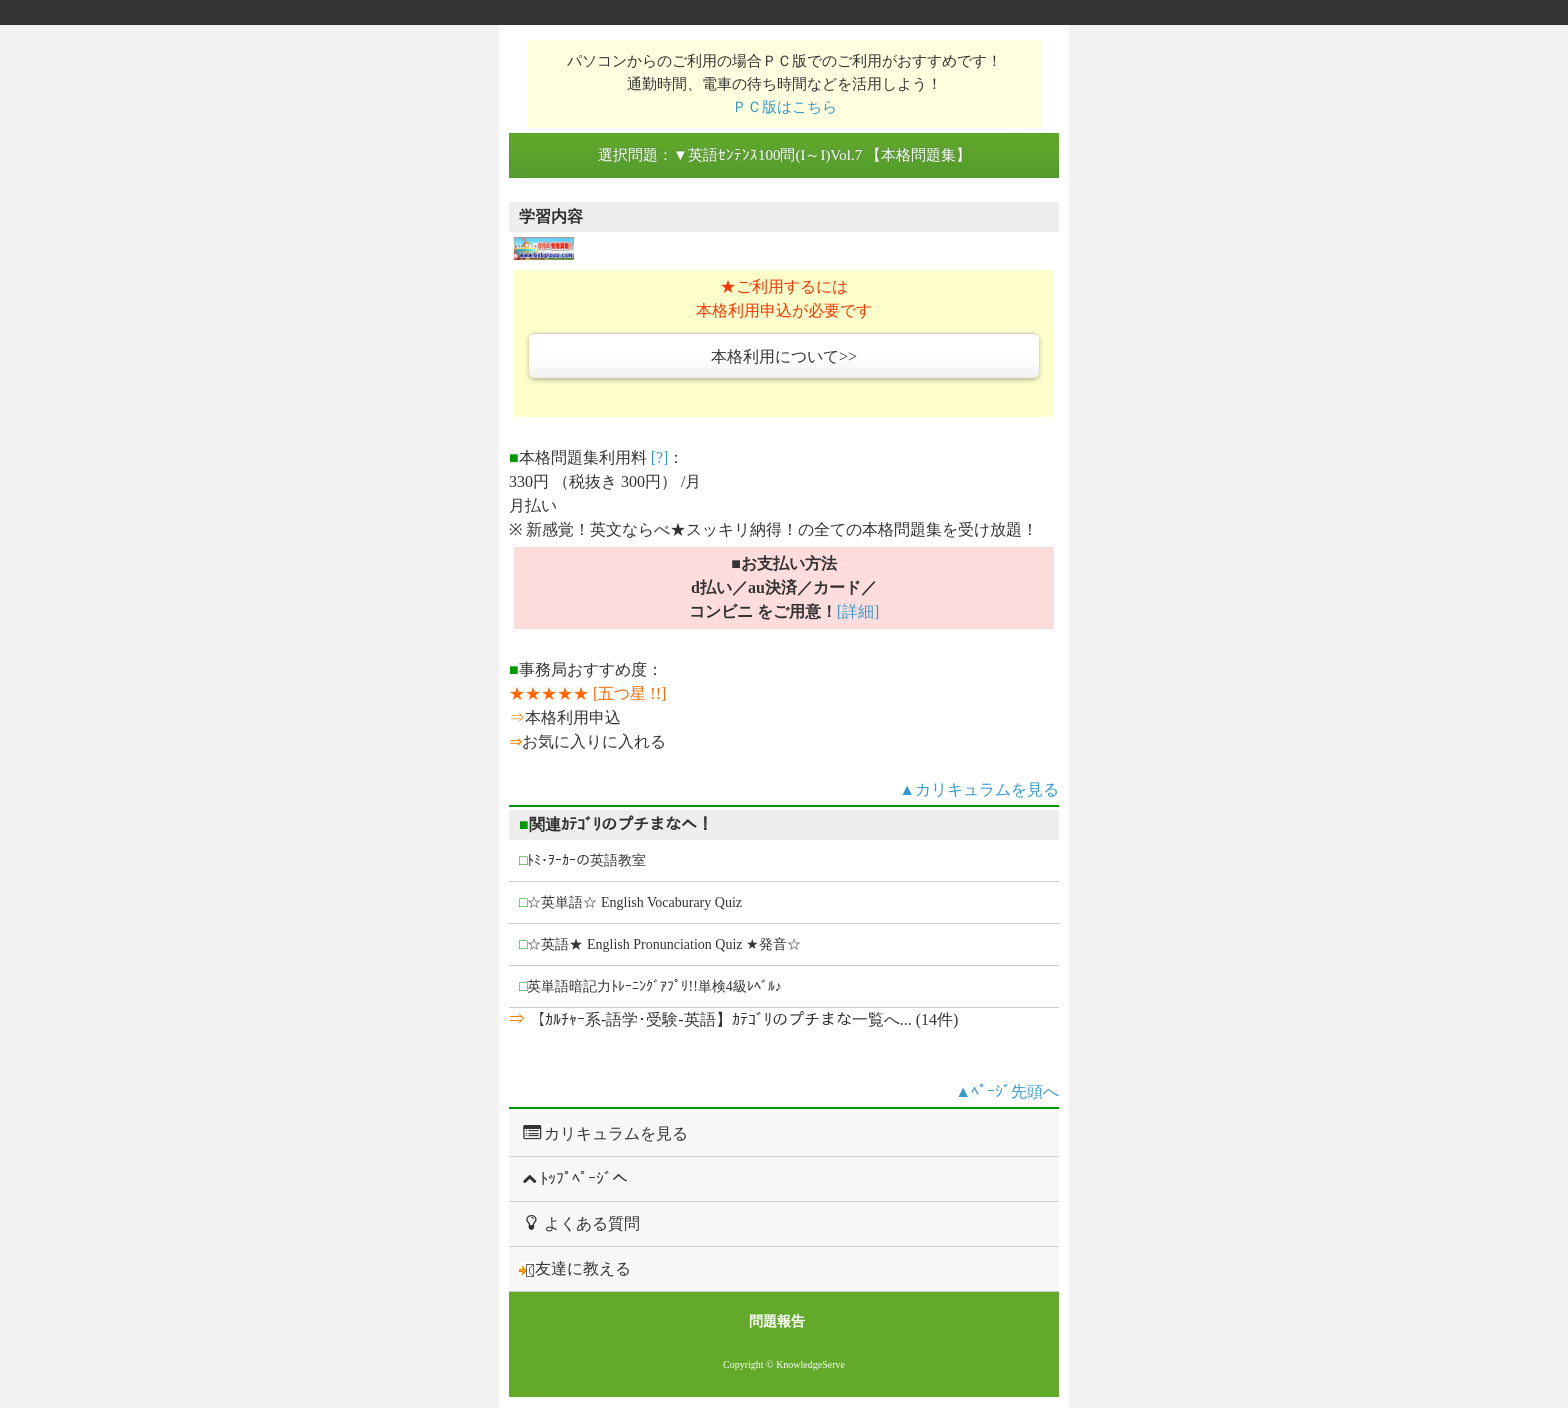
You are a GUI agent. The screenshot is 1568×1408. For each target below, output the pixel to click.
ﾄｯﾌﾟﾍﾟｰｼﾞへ (573, 1178)
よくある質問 (579, 1223)
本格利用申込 (573, 717)
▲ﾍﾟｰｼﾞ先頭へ (1007, 1091)
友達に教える (575, 1269)
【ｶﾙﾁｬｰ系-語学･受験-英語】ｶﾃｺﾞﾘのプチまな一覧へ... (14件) (741, 1019)
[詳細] (858, 611)
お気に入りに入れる (594, 741)
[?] (660, 457)
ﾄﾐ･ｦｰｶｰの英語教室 (582, 860)
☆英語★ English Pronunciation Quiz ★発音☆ (660, 944)
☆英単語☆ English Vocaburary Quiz (630, 902)
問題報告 (777, 1321)
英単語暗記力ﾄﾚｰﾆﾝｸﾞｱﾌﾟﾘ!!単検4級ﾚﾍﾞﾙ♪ (650, 986)
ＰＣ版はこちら (784, 106)
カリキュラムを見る (603, 1133)
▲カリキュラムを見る (979, 789)
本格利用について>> (784, 356)
